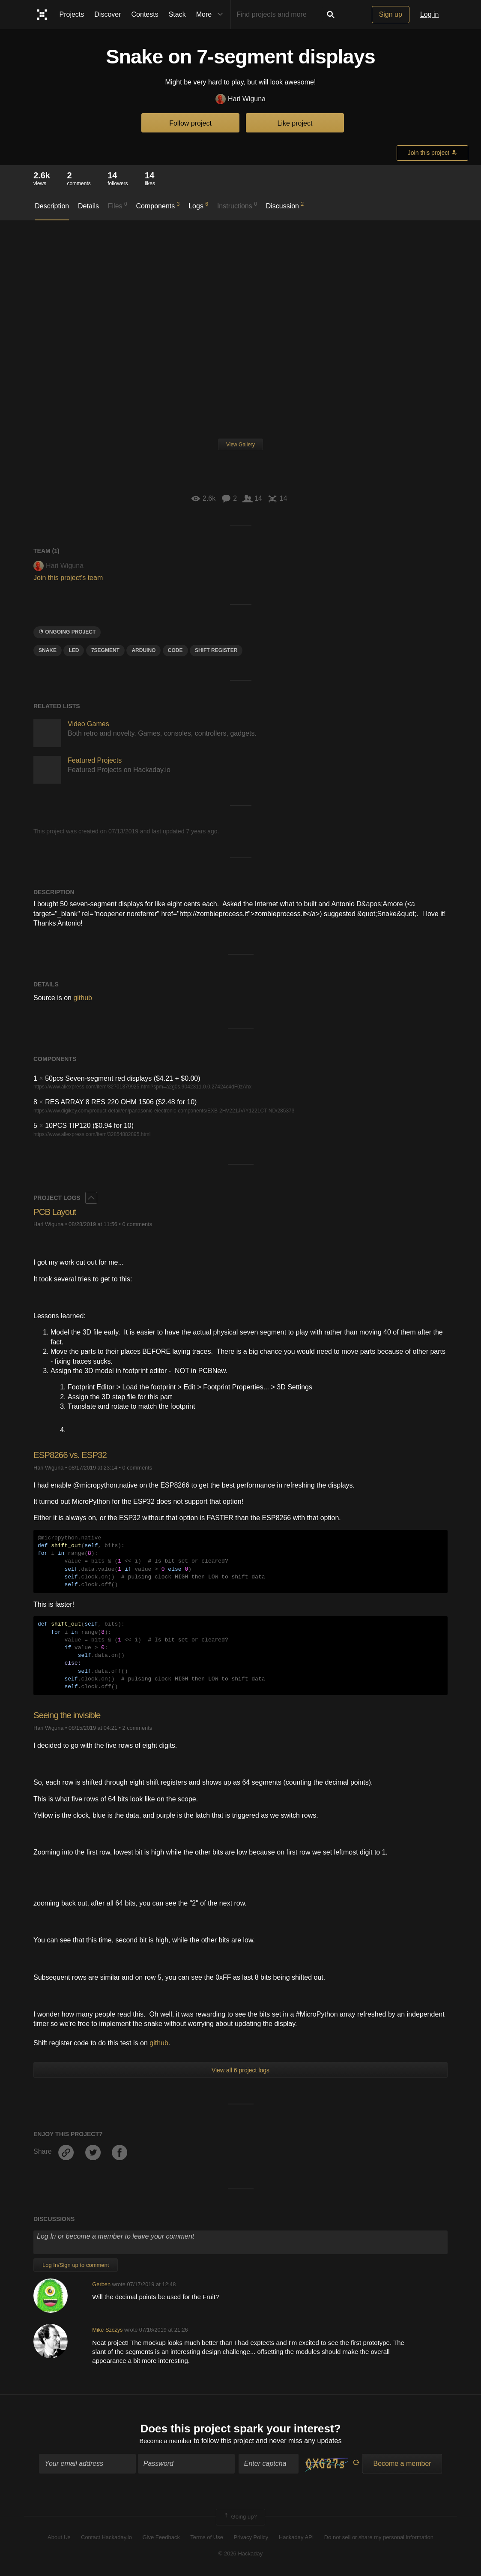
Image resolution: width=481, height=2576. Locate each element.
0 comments (137, 1224)
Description (52, 206)
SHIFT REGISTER (216, 650)
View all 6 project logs (240, 2070)
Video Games (88, 723)
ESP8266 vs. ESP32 (73, 1454)
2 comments (137, 1728)
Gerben (101, 2284)
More (211, 14)
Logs (198, 205)
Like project (295, 123)
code (175, 650)
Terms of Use (206, 2538)
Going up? (240, 2518)
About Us (59, 2538)
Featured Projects (95, 760)
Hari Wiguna (240, 99)
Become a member (165, 2442)
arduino (143, 650)
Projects (72, 14)
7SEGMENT (105, 650)
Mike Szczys (107, 2330)
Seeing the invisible (69, 1715)
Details (88, 206)
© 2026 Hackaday (240, 2555)
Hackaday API (296, 2538)
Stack (177, 14)
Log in (429, 14)
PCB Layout (56, 1211)
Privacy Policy (250, 2538)
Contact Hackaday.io (106, 2538)
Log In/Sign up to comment (75, 2265)
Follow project (190, 123)
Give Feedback (160, 2538)
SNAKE (48, 650)
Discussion (285, 205)
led (74, 650)
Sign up (390, 14)
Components (158, 205)
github (82, 997)
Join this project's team (68, 577)
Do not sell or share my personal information (378, 2538)
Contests (144, 14)
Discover (107, 14)
